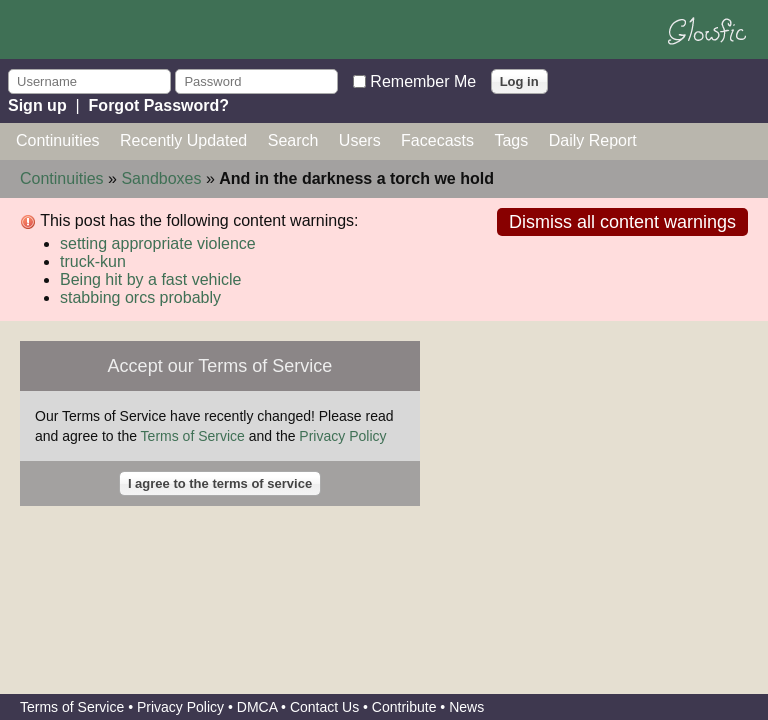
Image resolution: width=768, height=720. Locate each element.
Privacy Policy (342, 436)
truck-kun (93, 261)
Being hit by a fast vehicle (150, 279)
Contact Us (324, 707)
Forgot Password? (159, 105)
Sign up (37, 105)
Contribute (404, 707)
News (466, 707)
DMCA (257, 707)
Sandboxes (161, 178)
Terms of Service (193, 436)
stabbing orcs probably (140, 297)
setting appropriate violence (158, 243)
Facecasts (437, 140)
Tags (511, 140)
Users (360, 140)
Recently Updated (183, 140)
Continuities (58, 140)
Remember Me (423, 80)
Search (293, 140)
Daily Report (593, 140)
